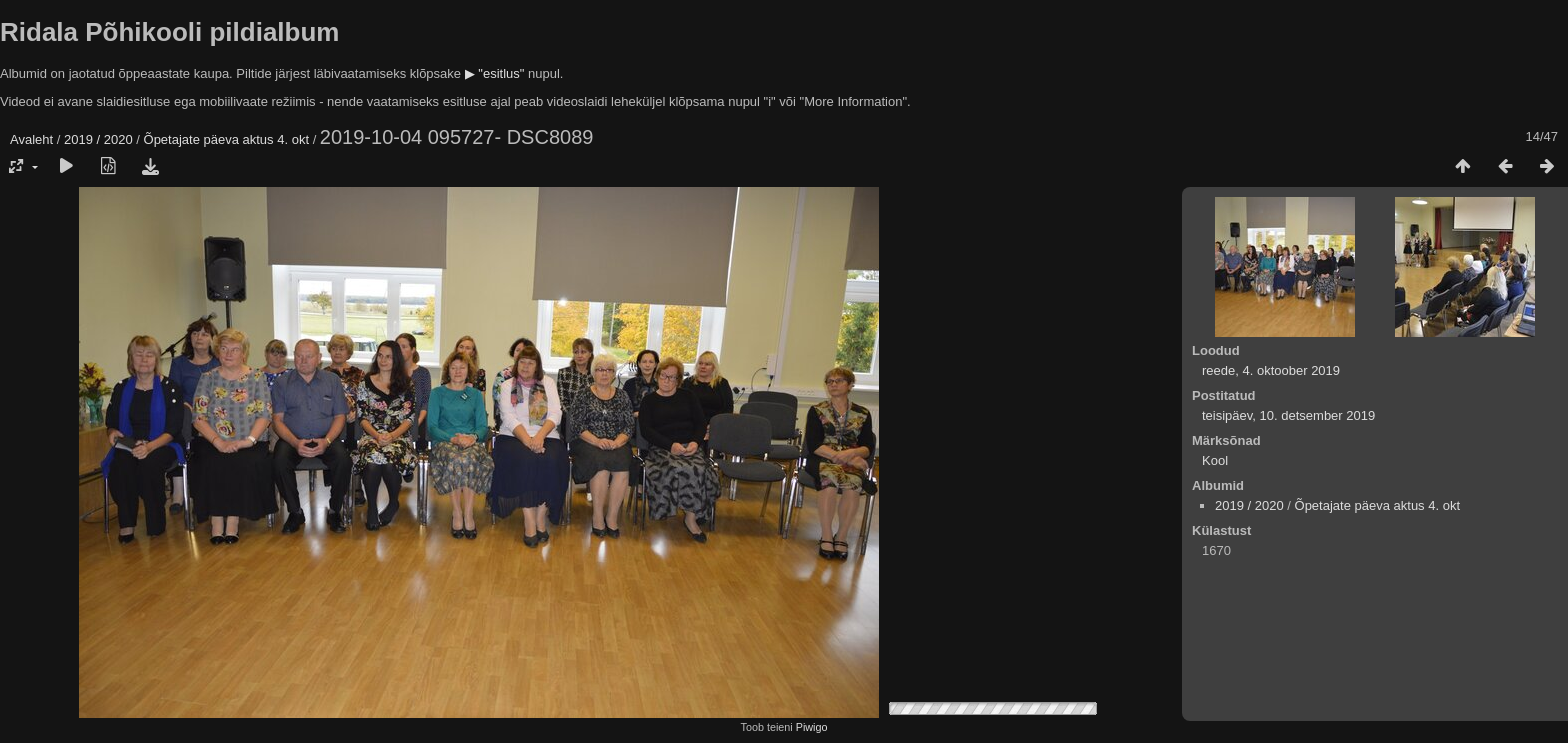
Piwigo (812, 727)
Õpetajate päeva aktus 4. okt (227, 139)
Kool (1215, 460)
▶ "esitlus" (495, 73)
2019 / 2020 (98, 139)
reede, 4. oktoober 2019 (1271, 370)
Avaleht (31, 139)
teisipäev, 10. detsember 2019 (1288, 415)
